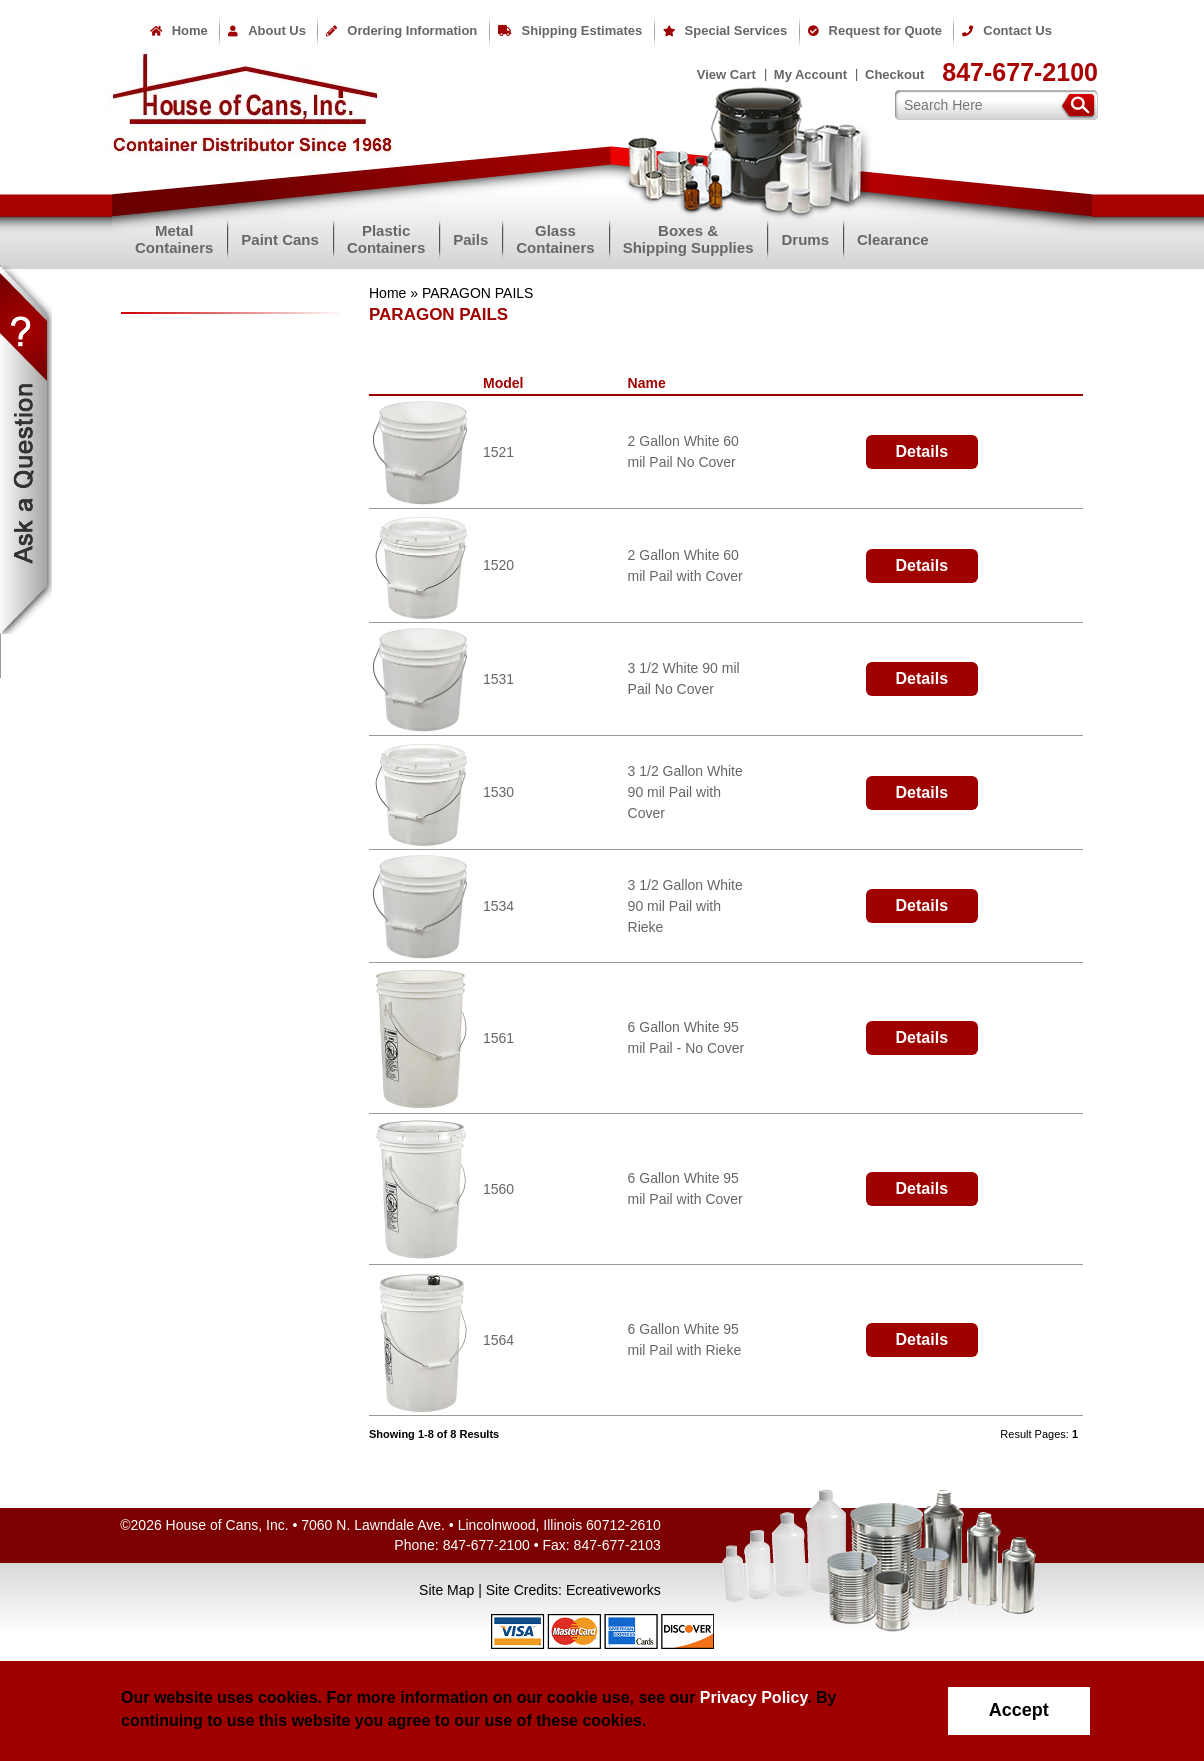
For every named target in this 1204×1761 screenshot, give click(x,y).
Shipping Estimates (570, 30)
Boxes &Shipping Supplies (688, 239)
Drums (805, 239)
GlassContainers (555, 239)
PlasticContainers (386, 239)
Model (507, 383)
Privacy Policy (753, 1697)
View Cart (726, 74)
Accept (1019, 1710)
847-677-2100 (1020, 72)
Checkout (894, 74)
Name (651, 383)
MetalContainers (174, 239)
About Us (267, 30)
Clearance (893, 239)
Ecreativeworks (613, 1590)
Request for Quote (875, 30)
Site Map (446, 1590)
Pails (470, 239)
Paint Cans (280, 239)
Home (179, 30)
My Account (810, 74)
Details (922, 451)
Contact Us (1007, 30)
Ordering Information (401, 30)
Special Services (725, 30)
